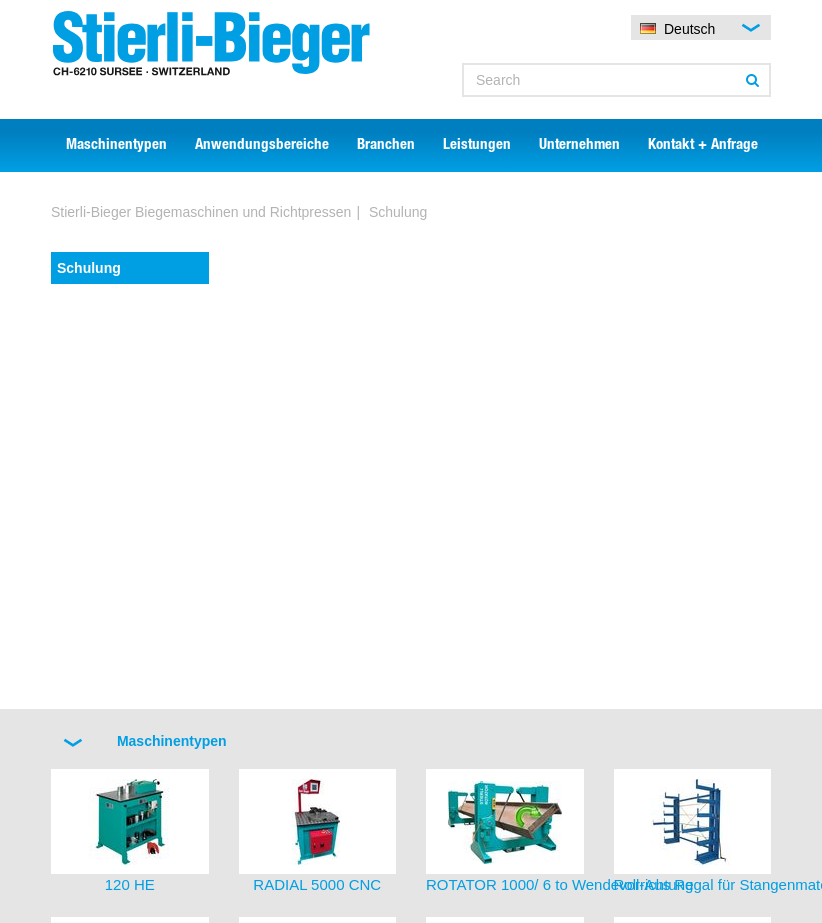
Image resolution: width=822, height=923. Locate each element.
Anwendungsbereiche (262, 145)
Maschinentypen (116, 145)
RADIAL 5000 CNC (317, 884)
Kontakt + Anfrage (703, 145)
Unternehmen (579, 145)
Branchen (386, 145)
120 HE (130, 884)
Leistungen (477, 145)
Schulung (89, 268)
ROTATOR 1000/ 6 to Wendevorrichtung (559, 884)
